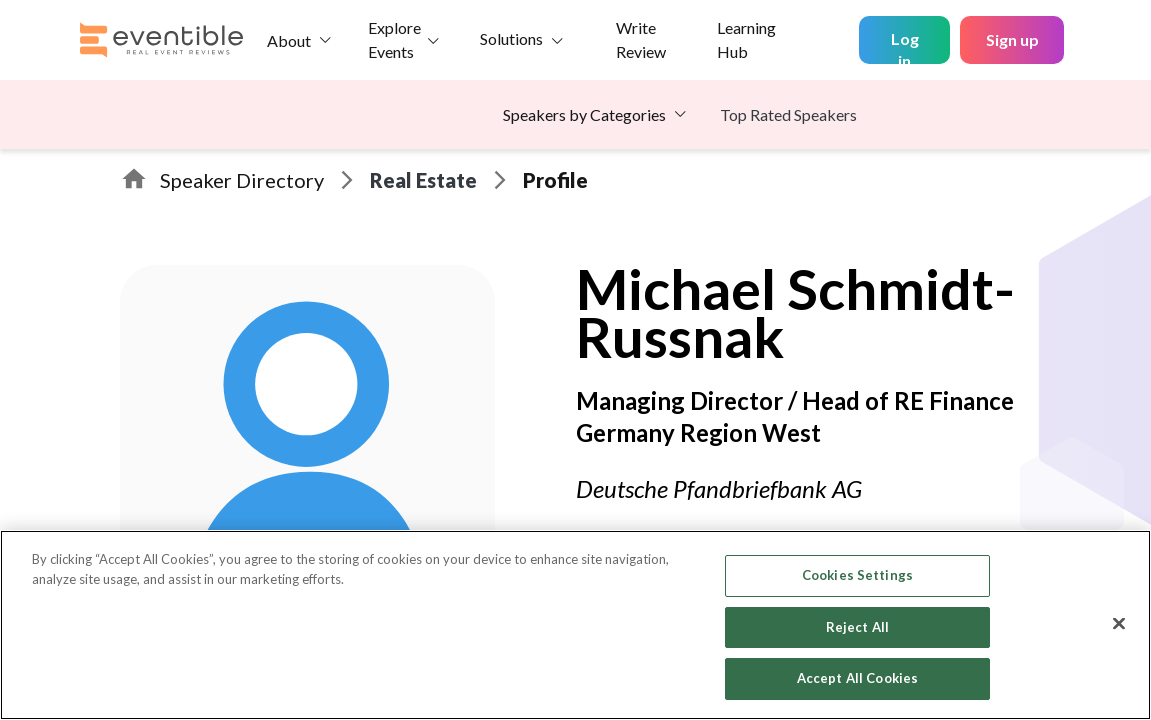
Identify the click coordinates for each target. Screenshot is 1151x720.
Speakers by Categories (584, 114)
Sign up (1012, 39)
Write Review (641, 39)
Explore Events (394, 39)
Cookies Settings (857, 575)
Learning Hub (746, 39)
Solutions (511, 38)
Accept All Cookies (857, 678)
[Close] (1119, 624)
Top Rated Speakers (788, 114)
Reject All (857, 627)
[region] (575, 625)
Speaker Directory (242, 180)
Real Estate (423, 180)
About (289, 40)
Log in (905, 46)
